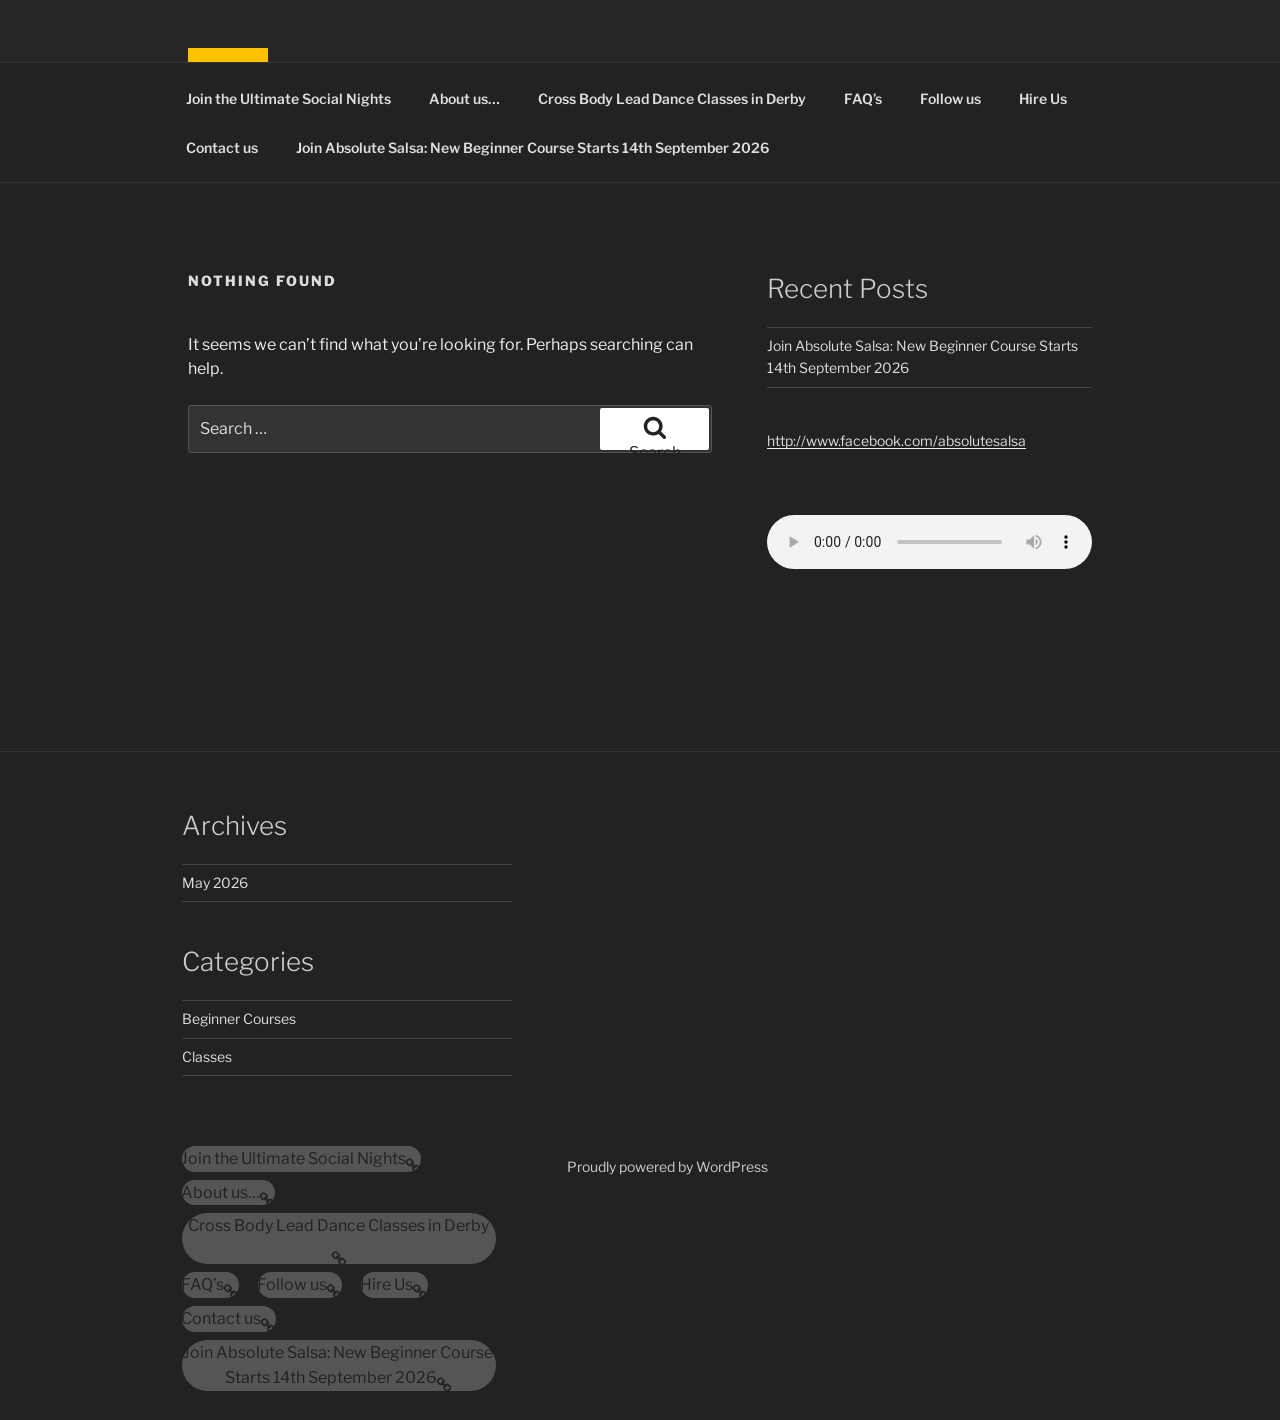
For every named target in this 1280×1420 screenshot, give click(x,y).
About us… (464, 98)
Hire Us (1043, 98)
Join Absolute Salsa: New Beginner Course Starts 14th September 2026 (532, 147)
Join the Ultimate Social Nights (288, 98)
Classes (207, 1056)
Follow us (950, 98)
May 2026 (215, 882)
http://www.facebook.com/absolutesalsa (896, 440)
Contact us (222, 147)
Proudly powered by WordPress (667, 1166)
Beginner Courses (239, 1018)
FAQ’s (863, 98)
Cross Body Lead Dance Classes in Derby (672, 98)
